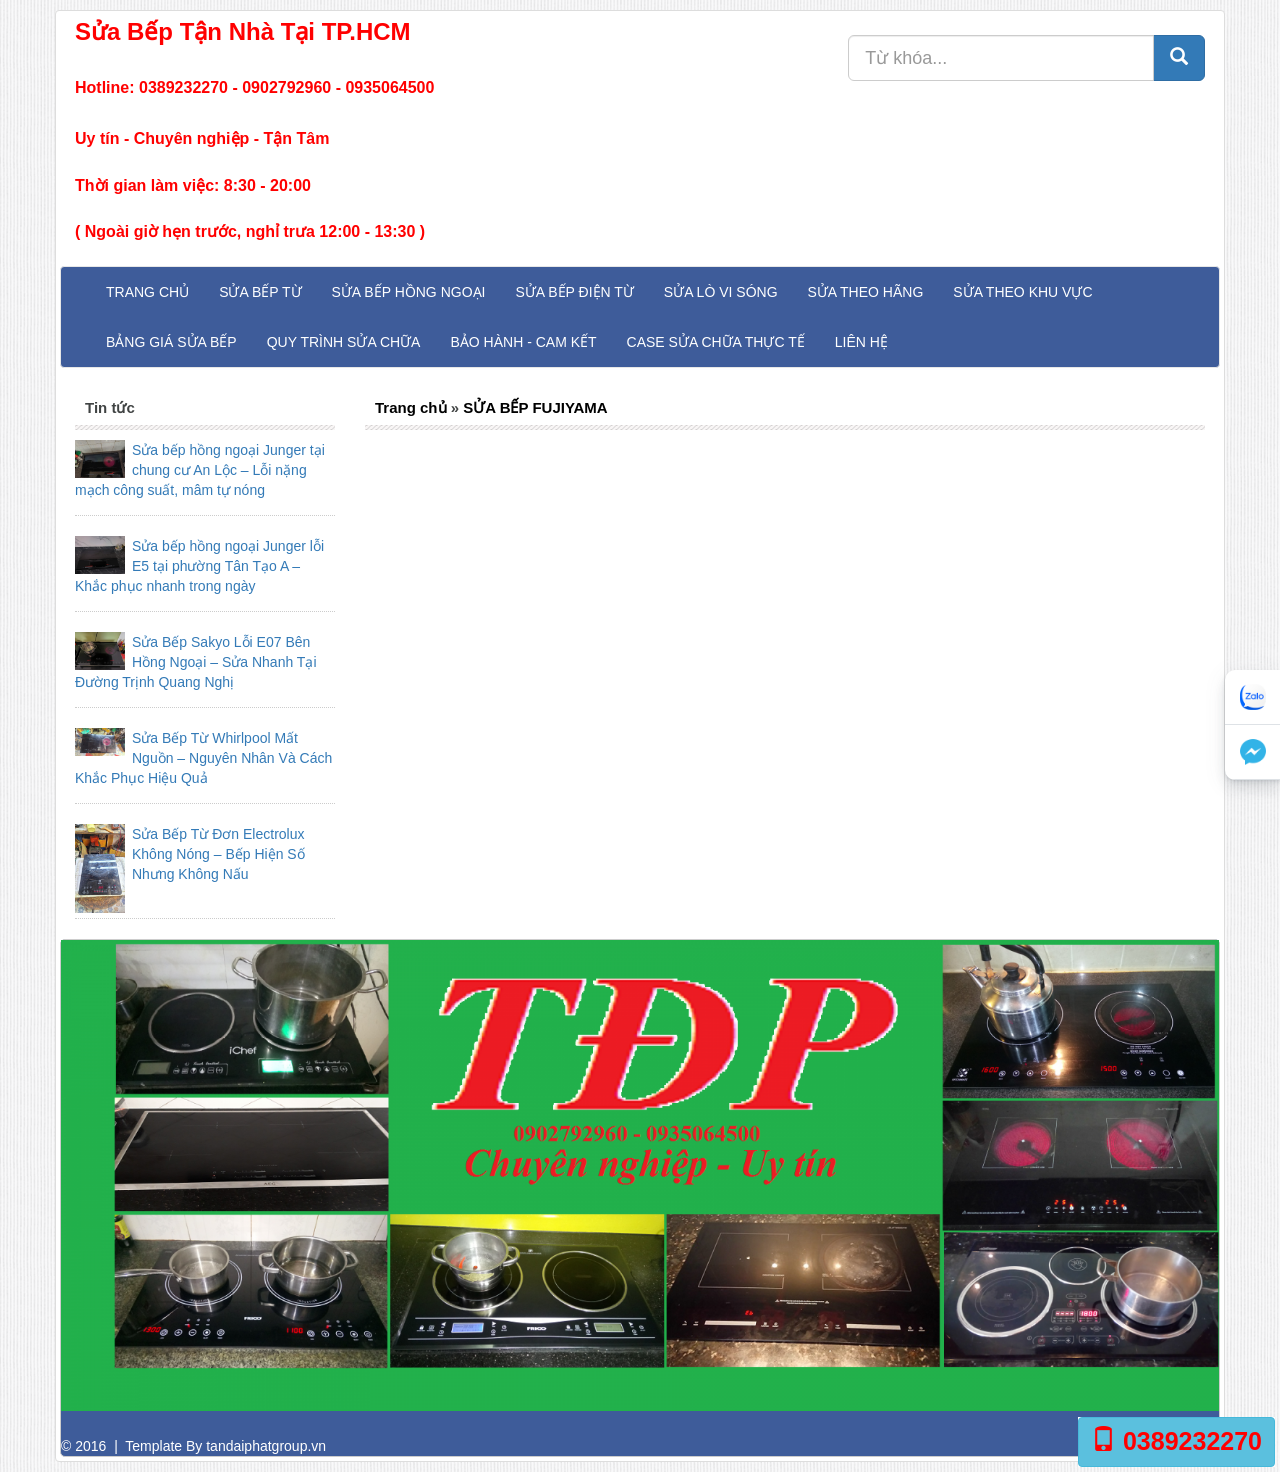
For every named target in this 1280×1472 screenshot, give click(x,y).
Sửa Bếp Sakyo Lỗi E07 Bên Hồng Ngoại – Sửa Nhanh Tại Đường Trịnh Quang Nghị (196, 662)
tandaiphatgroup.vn (266, 1446)
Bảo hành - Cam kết (523, 342)
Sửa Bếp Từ (260, 292)
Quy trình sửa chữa (344, 342)
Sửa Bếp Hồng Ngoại (409, 292)
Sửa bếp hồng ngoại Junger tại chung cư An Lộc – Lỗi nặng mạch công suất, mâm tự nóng (200, 470)
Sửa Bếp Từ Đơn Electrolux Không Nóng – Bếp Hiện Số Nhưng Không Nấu (218, 854)
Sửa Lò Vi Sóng (721, 292)
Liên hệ (861, 342)
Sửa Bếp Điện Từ (574, 292)
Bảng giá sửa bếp (171, 342)
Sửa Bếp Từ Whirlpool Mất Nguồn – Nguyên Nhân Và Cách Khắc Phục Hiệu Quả (203, 758)
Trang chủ (147, 292)
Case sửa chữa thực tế (716, 342)
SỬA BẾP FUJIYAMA (535, 407)
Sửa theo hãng (866, 292)
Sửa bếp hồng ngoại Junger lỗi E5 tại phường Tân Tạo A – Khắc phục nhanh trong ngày (199, 566)
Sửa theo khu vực (1022, 292)
